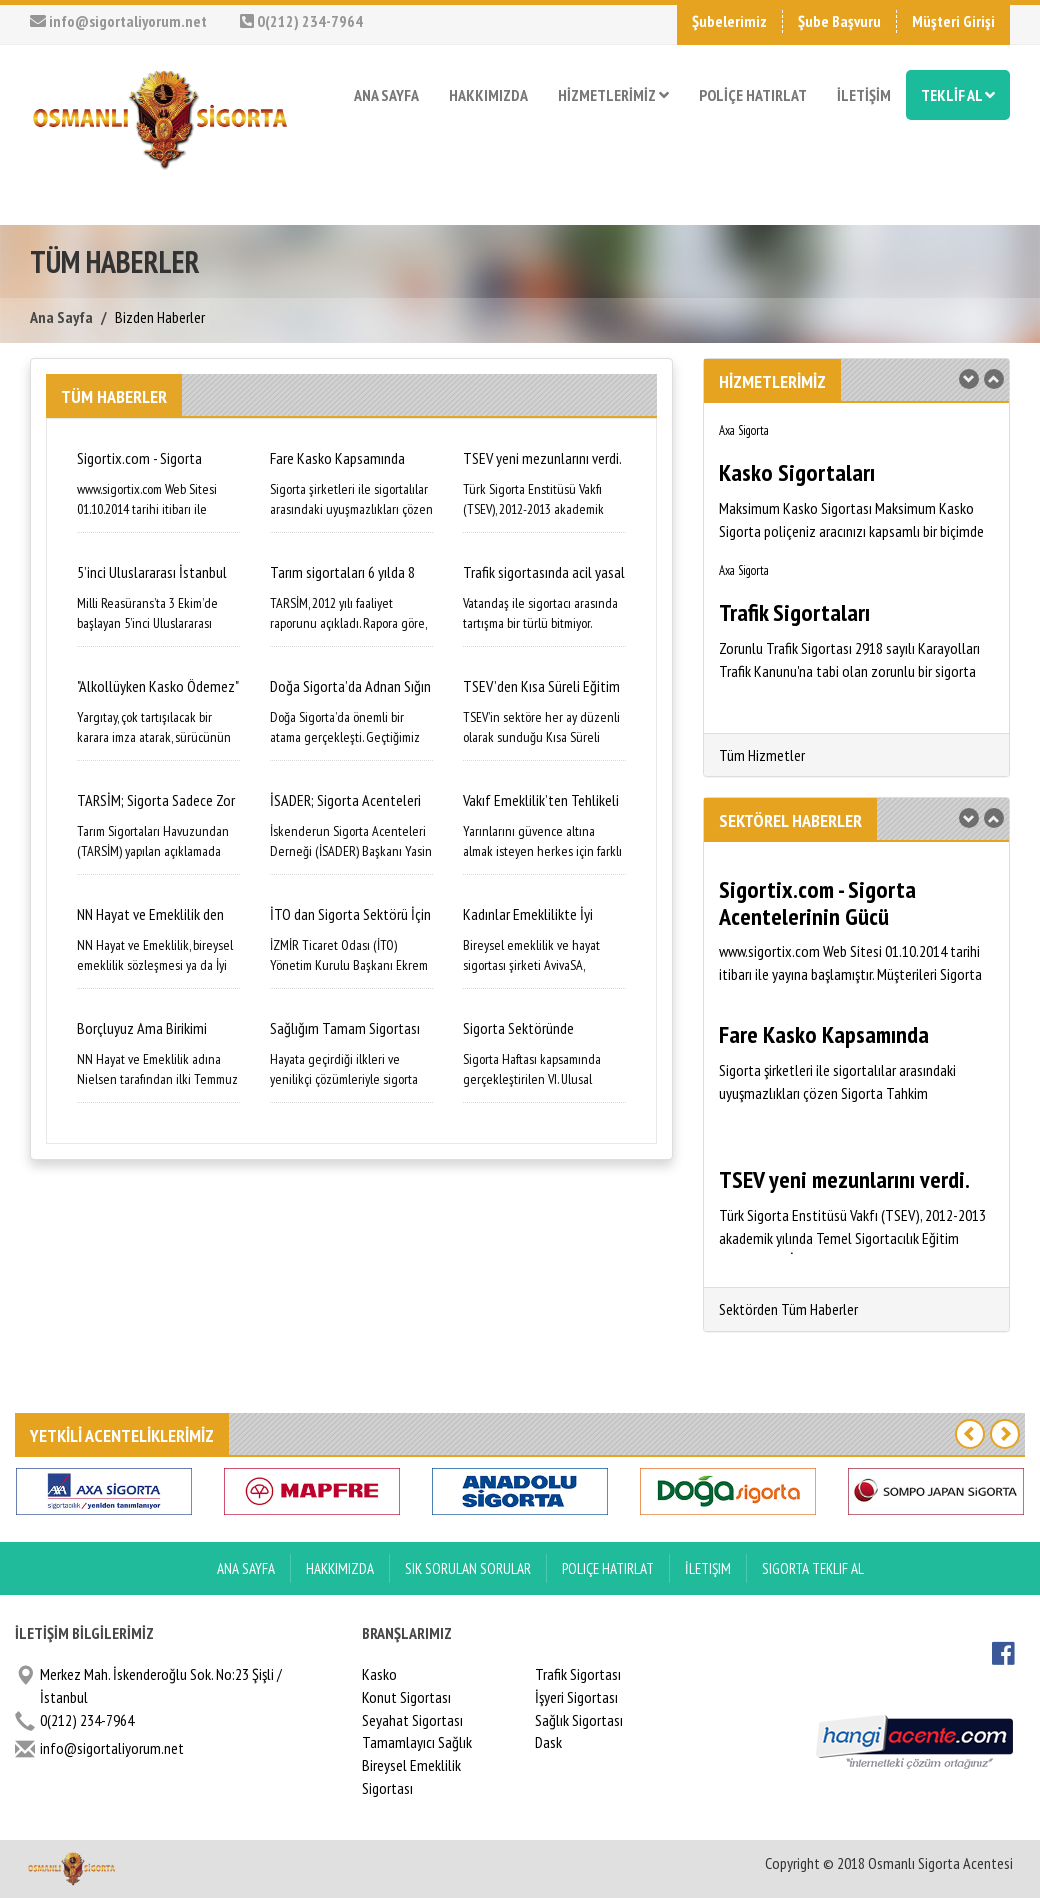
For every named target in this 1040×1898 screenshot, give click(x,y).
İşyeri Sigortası (576, 1697)
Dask (548, 1742)
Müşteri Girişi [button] (953, 21)
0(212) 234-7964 (301, 21)
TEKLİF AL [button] (958, 95)
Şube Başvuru (839, 21)
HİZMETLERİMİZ (613, 95)
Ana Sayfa (61, 317)
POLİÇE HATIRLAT (753, 95)
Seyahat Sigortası (412, 1720)
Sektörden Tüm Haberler (788, 1309)
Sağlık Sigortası (579, 1720)
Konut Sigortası (406, 1697)
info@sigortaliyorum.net (118, 21)
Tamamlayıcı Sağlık (417, 1742)
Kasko (379, 1674)
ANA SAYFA (386, 95)
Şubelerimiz (729, 21)
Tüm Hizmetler (762, 755)
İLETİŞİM (864, 95)
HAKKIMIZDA (488, 95)
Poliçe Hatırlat (608, 1568)
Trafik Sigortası (578, 1674)
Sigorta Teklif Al (813, 1568)
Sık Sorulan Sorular (468, 1568)
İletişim (708, 1568)
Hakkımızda (340, 1568)
